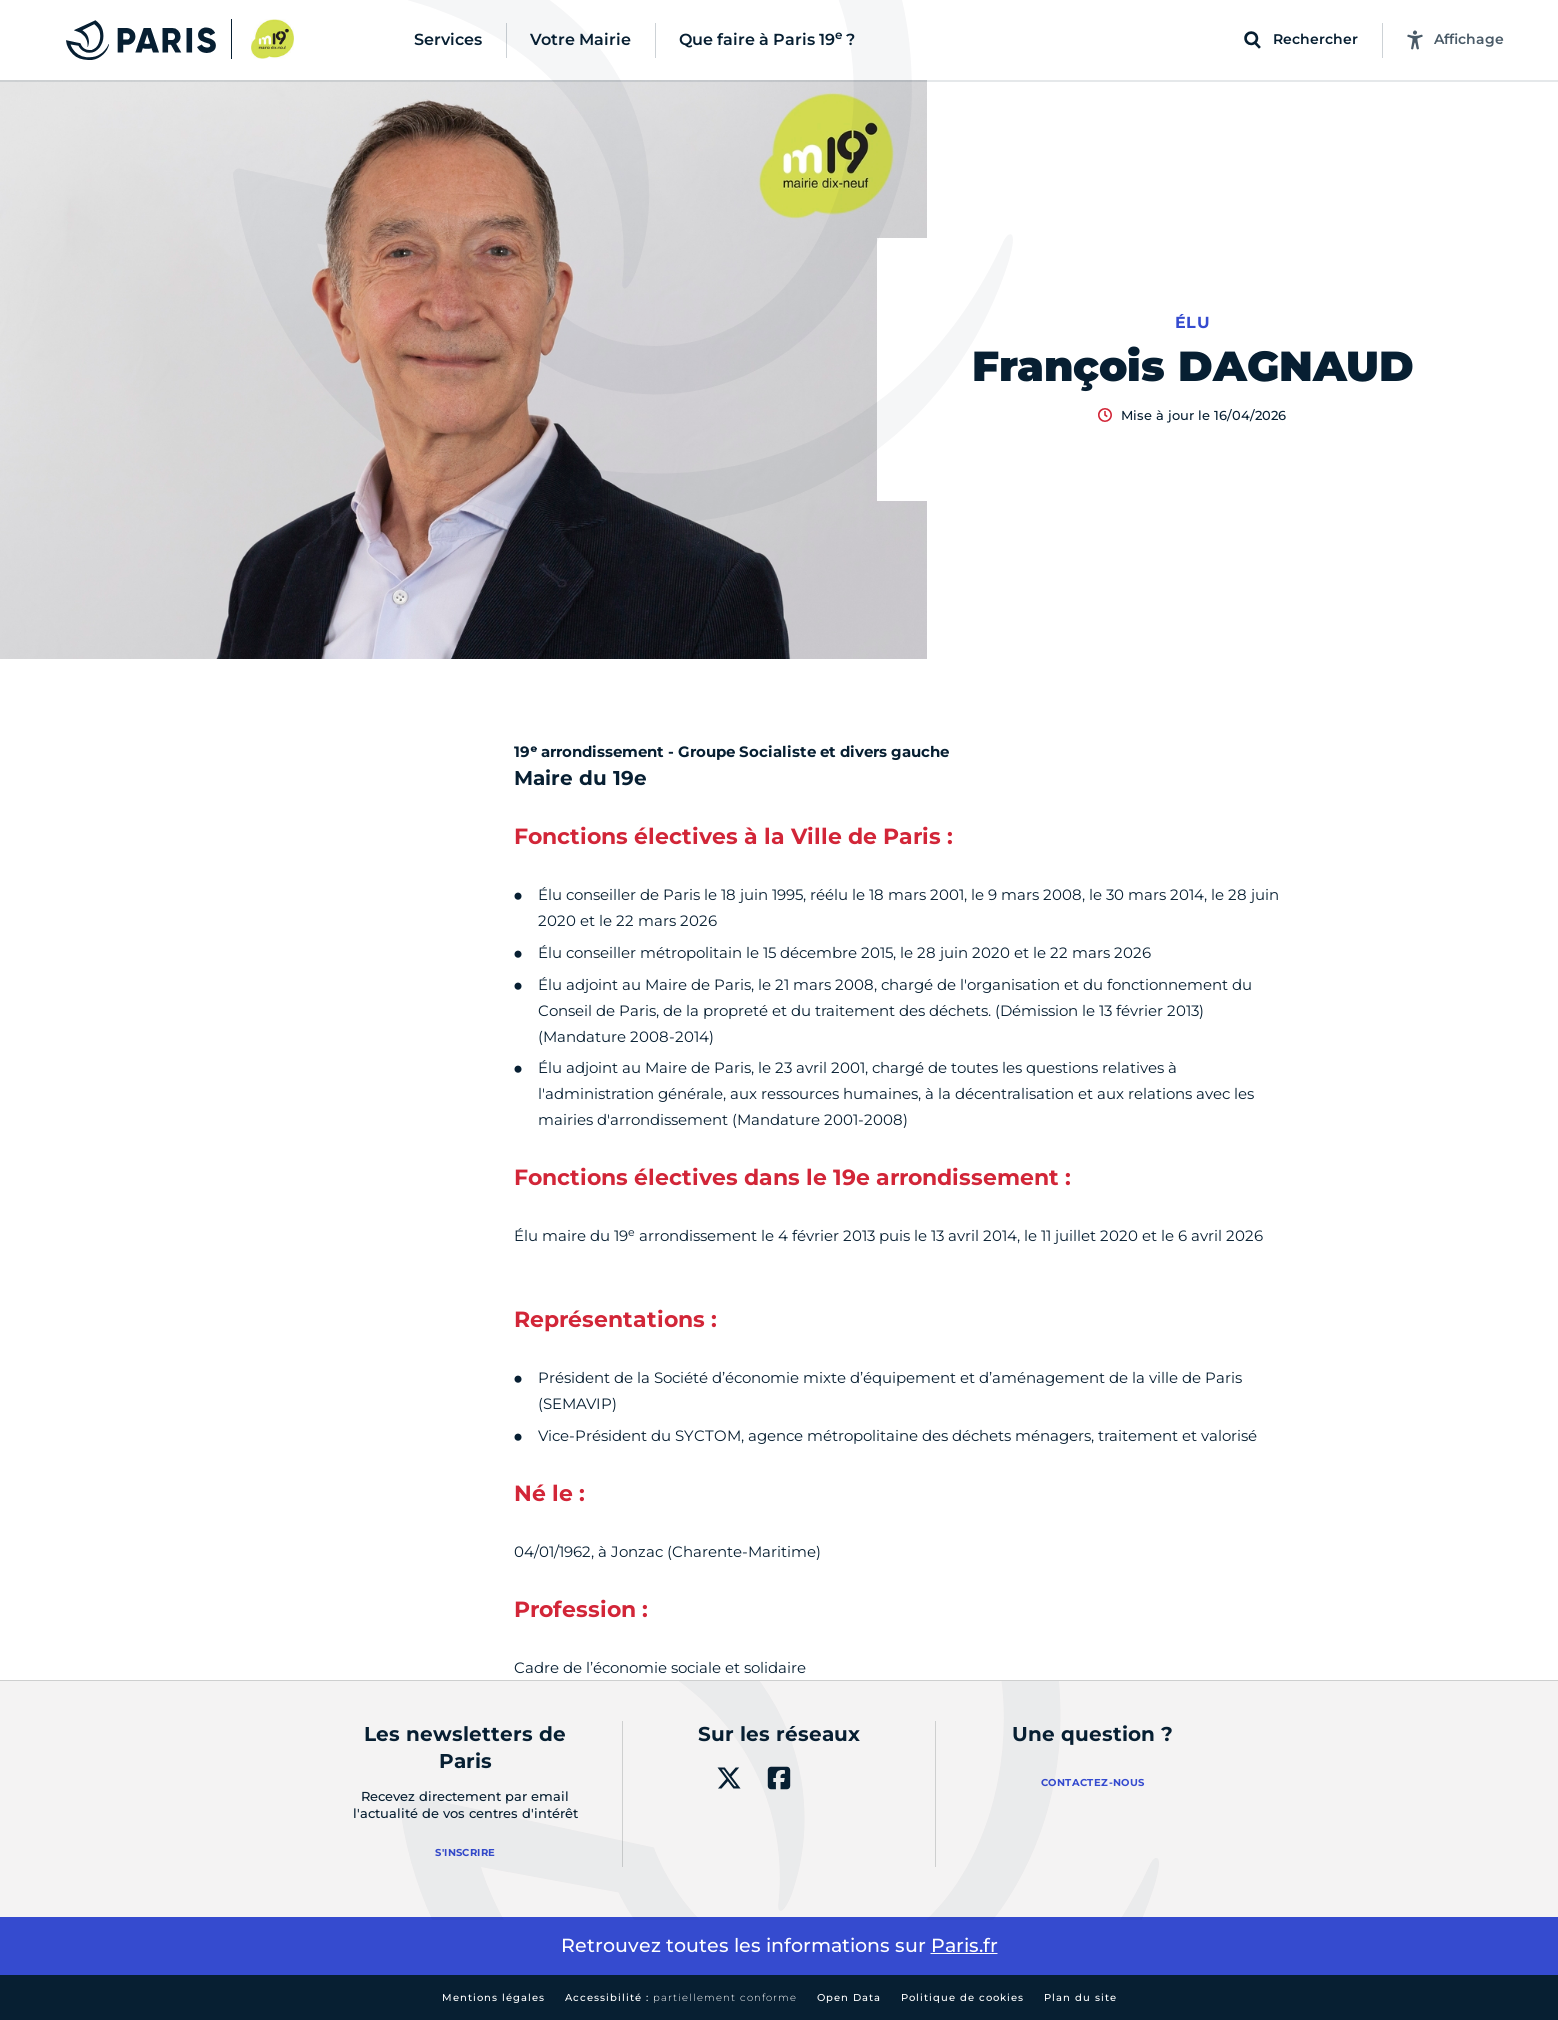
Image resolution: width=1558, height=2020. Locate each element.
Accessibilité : (681, 1997)
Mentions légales (493, 1997)
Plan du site (1080, 1997)
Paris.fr (964, 1945)
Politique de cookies (962, 1997)
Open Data (849, 1997)
